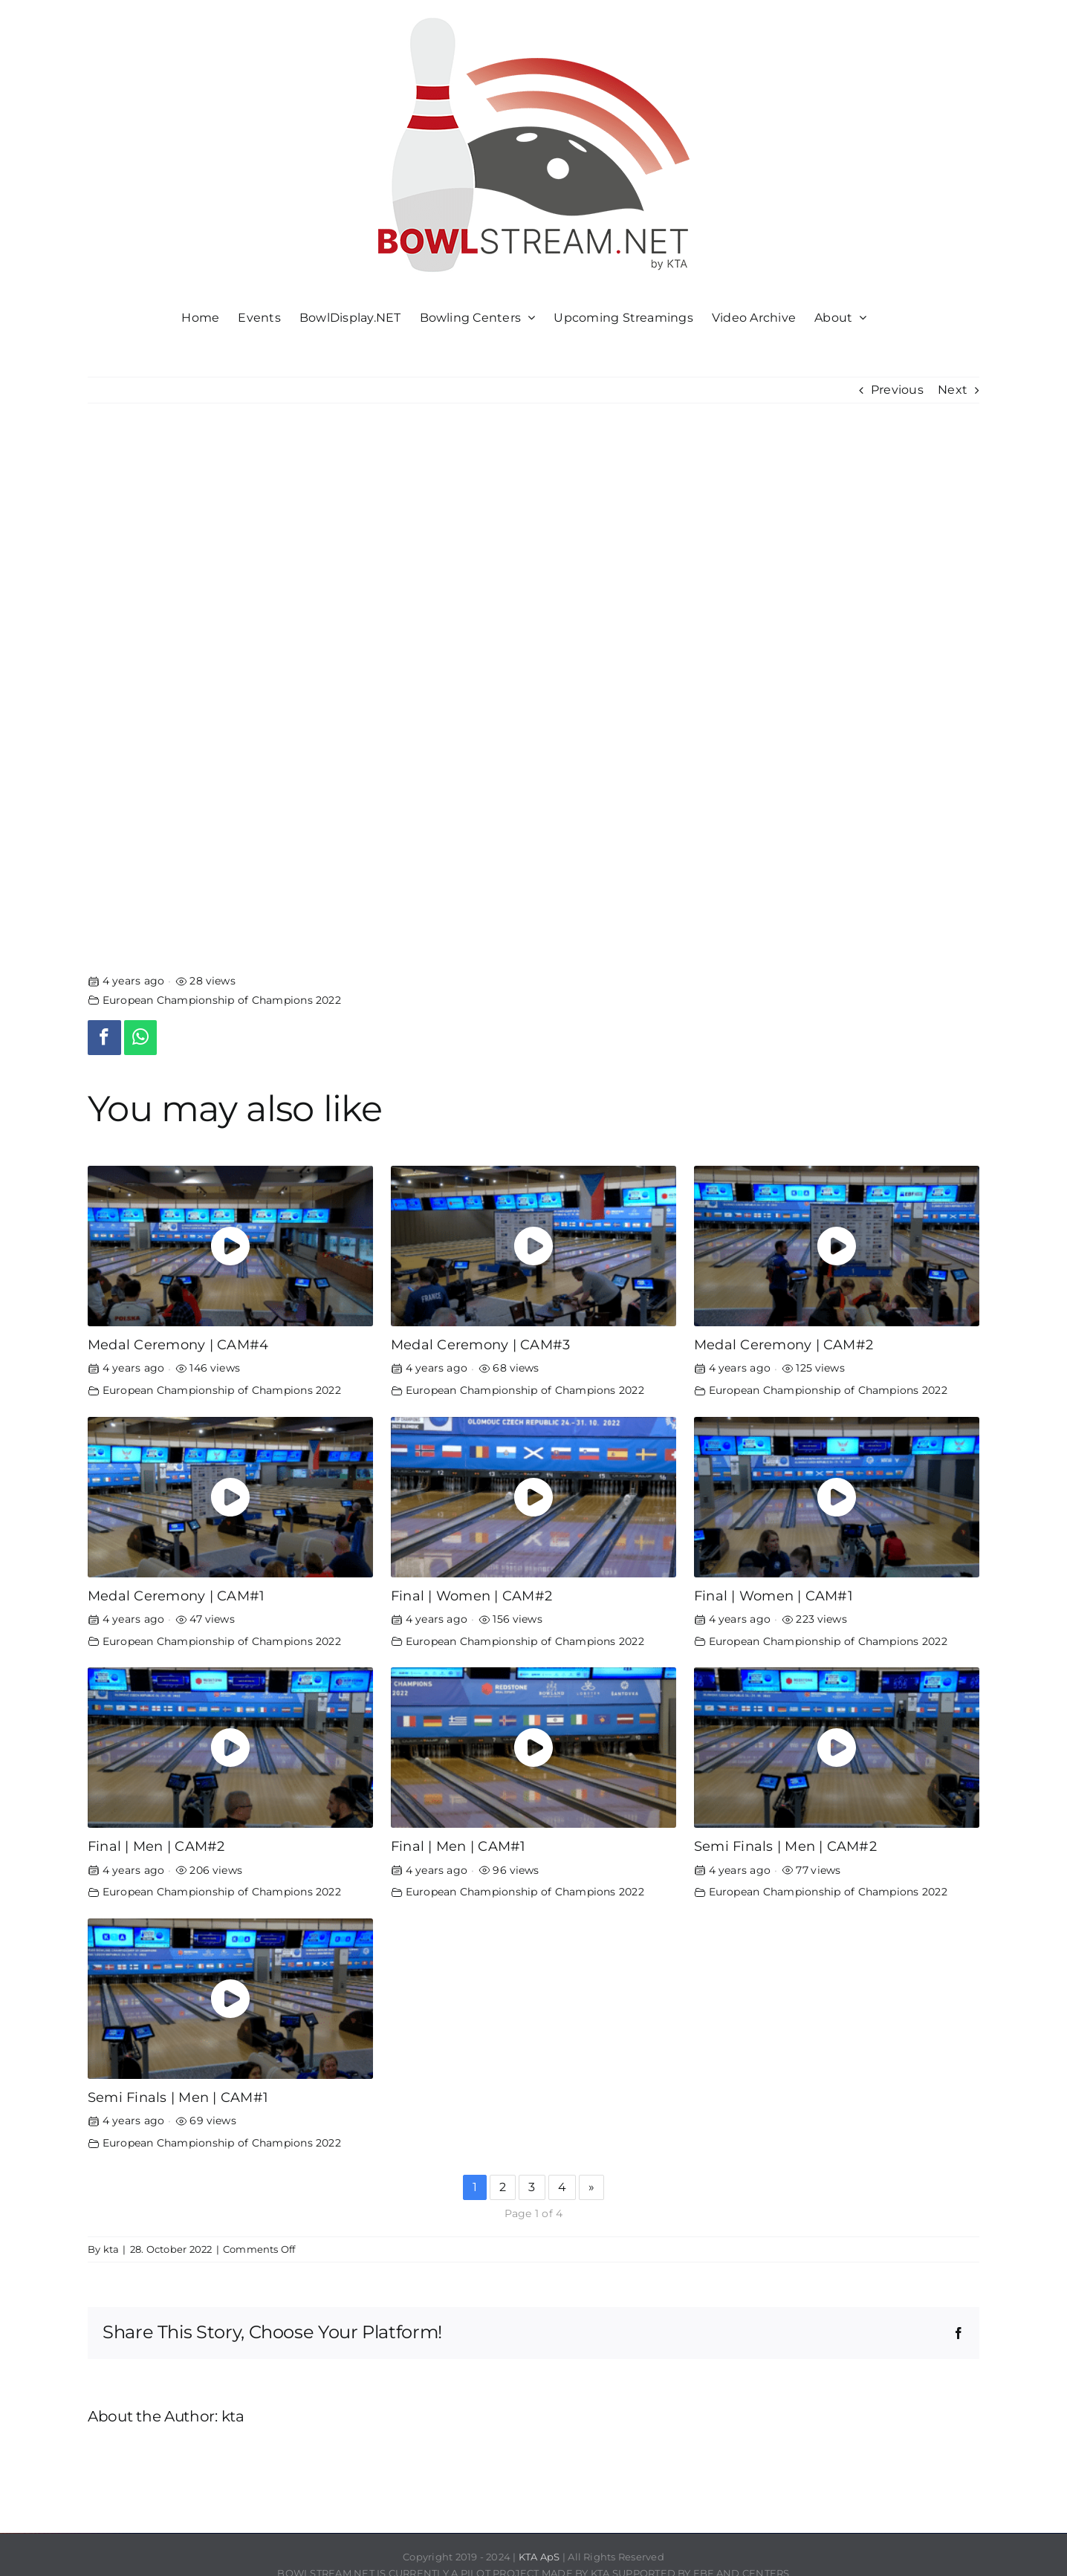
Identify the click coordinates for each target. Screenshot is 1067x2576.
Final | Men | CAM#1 (458, 1846)
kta (111, 2249)
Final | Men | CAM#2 (156, 1846)
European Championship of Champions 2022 (222, 1000)
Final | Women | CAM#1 (773, 1595)
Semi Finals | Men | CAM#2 (785, 1846)
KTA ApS (539, 2557)
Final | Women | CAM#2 (471, 1595)
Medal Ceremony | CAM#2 (783, 1344)
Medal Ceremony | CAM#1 (176, 1595)
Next (952, 390)
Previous (897, 390)
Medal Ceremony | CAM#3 (480, 1344)
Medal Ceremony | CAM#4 (178, 1344)
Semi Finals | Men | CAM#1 (178, 2097)
